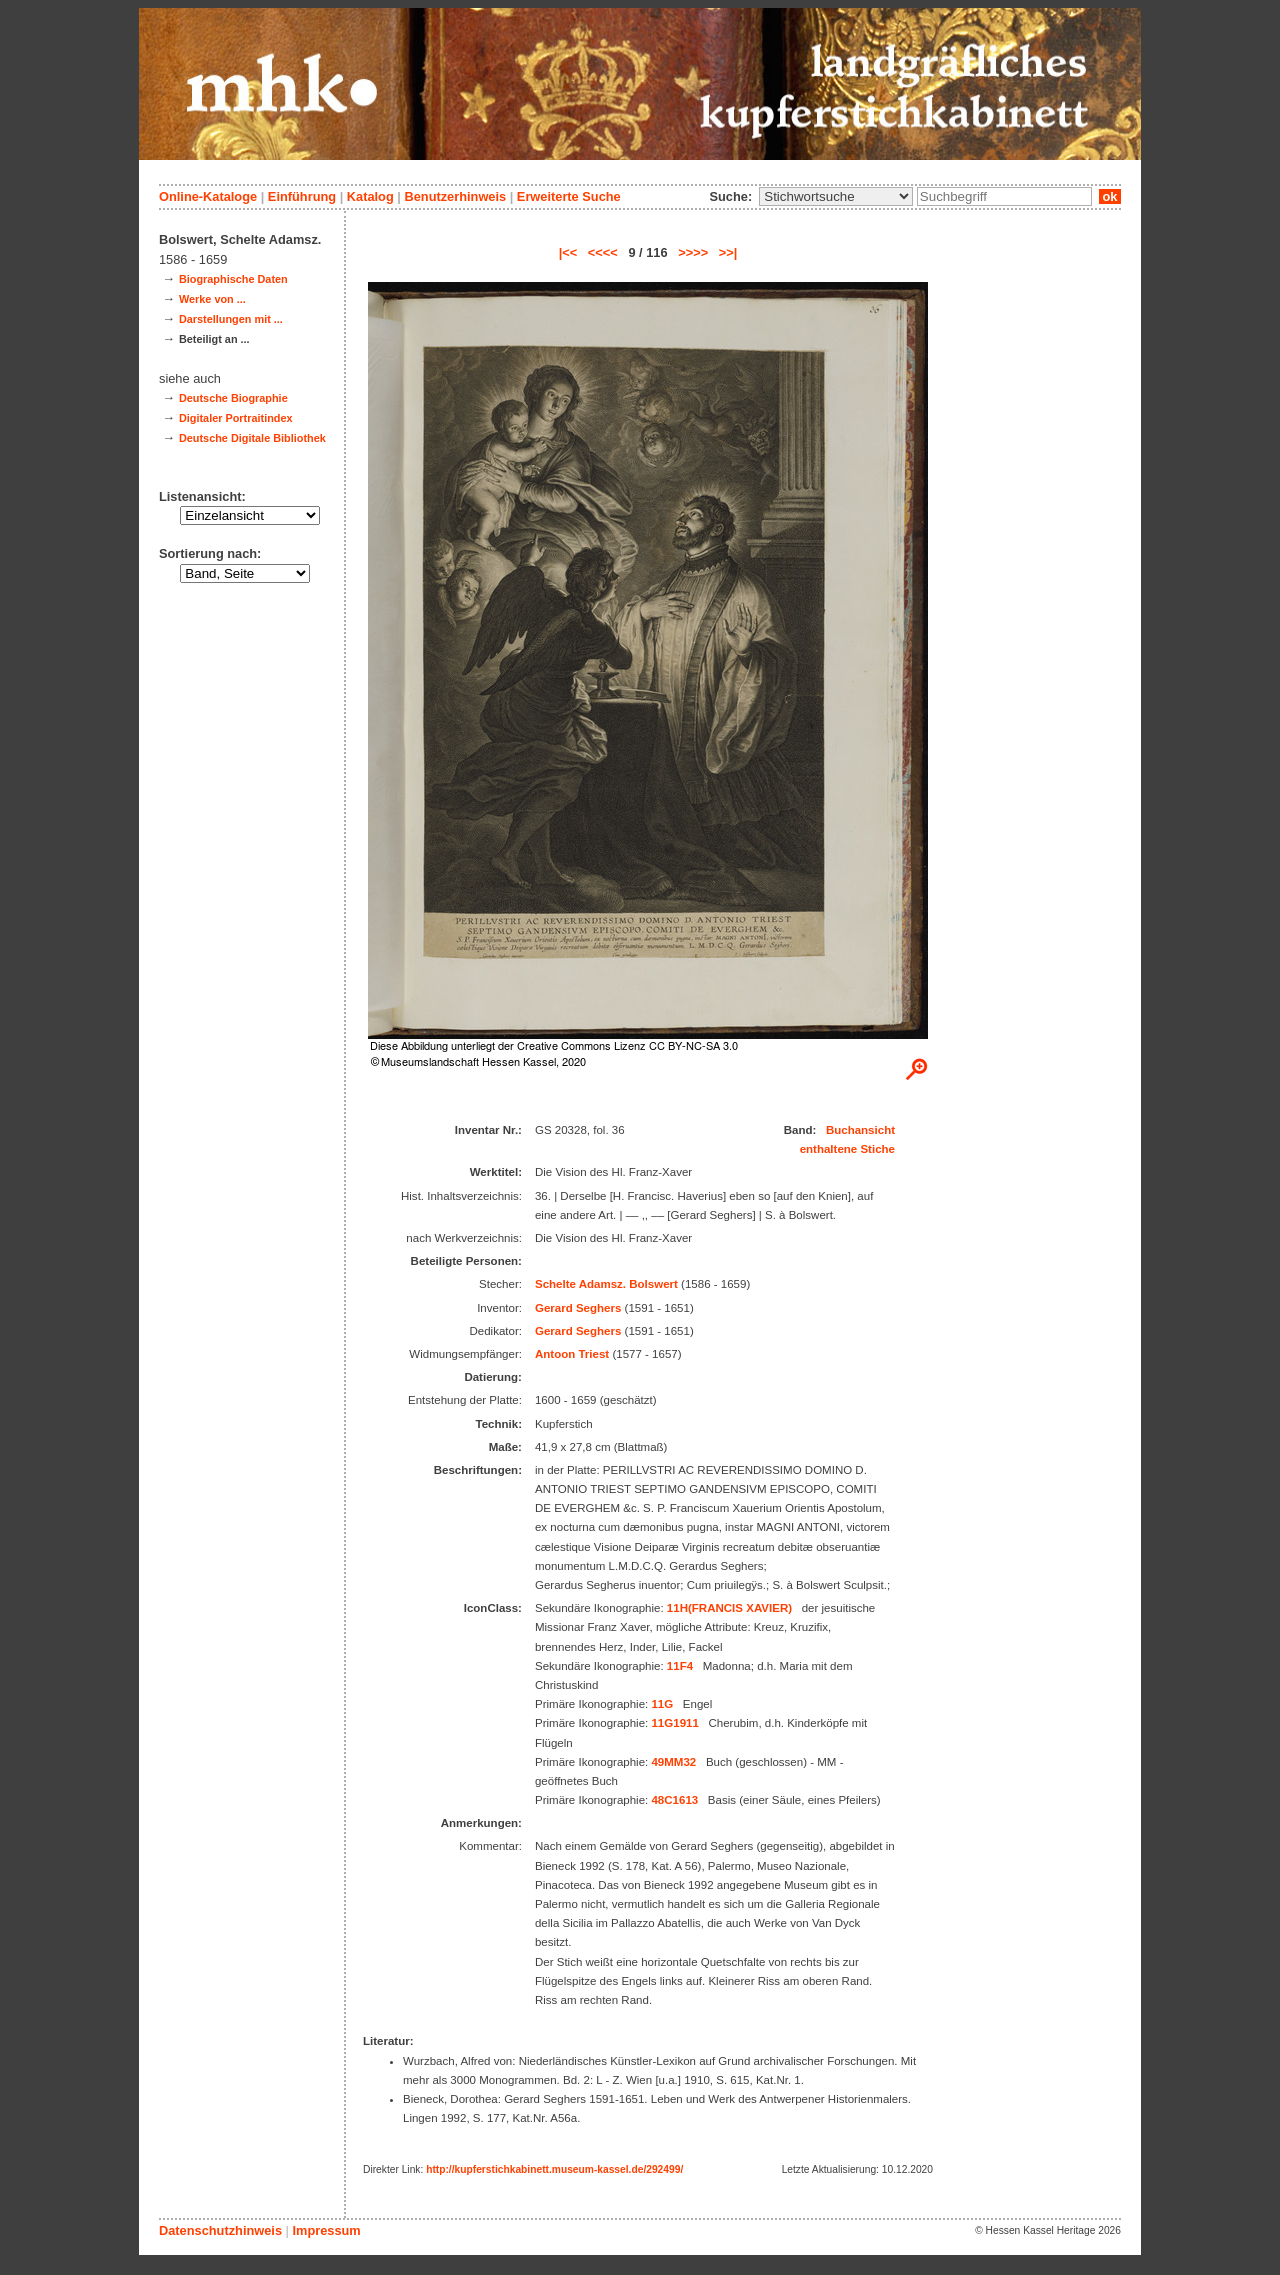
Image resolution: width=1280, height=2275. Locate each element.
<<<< (603, 252)
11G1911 (674, 1723)
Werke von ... (212, 299)
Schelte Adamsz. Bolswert (606, 1284)
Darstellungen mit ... (231, 319)
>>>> (693, 252)
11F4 (680, 1666)
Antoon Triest (572, 1354)
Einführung (302, 196)
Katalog (370, 196)
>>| (728, 252)
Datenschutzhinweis (220, 2230)
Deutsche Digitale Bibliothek (252, 438)
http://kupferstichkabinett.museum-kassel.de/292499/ (554, 2169)
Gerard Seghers (578, 1308)
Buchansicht (860, 1130)
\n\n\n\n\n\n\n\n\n (836, 196)
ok (1110, 196)
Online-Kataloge (208, 196)
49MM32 (673, 1762)
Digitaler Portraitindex (236, 418)
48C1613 (674, 1800)
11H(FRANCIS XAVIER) (729, 1608)
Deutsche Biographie (233, 398)
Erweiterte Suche (569, 196)
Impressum (326, 2230)
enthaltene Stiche (847, 1149)
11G (662, 1704)
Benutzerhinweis (455, 196)
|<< (568, 252)
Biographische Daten (233, 279)
